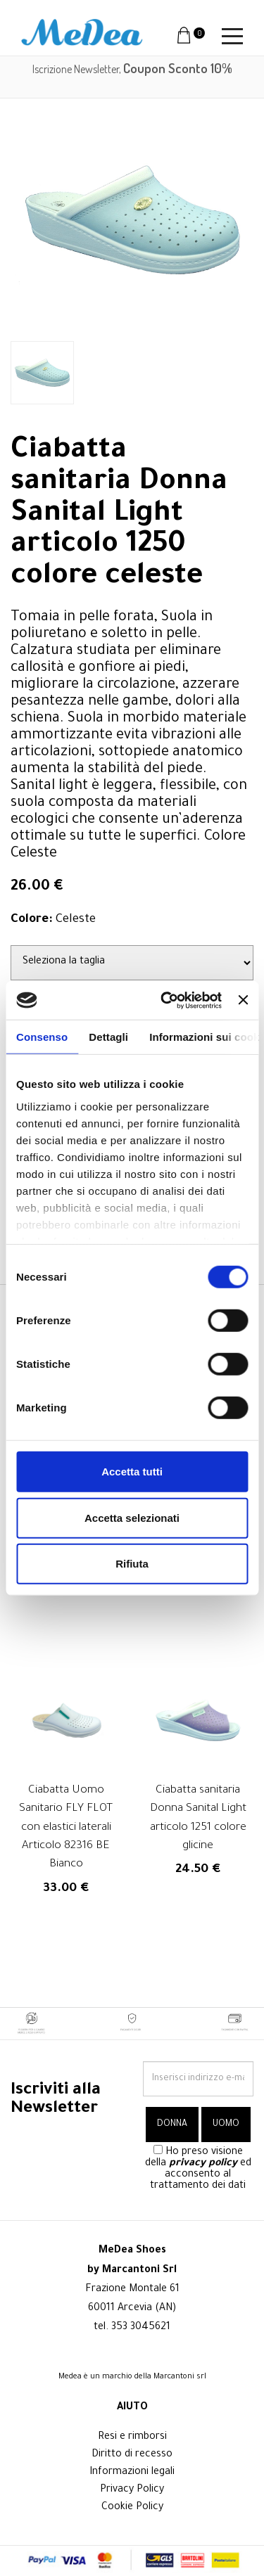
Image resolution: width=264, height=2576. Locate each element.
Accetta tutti (132, 1472)
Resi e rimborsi (132, 2437)
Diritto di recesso (132, 2455)
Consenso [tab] (42, 1037)
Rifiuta (132, 1564)
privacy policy (203, 2164)
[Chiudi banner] (243, 1000)
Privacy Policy (132, 2490)
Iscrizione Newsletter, (132, 69)
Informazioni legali (132, 2472)
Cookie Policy (132, 2507)
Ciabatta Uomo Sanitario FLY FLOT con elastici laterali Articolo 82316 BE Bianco (66, 1828)
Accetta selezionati (132, 1517)
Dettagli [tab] (108, 1037)
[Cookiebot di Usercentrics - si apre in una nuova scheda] (166, 1000)
